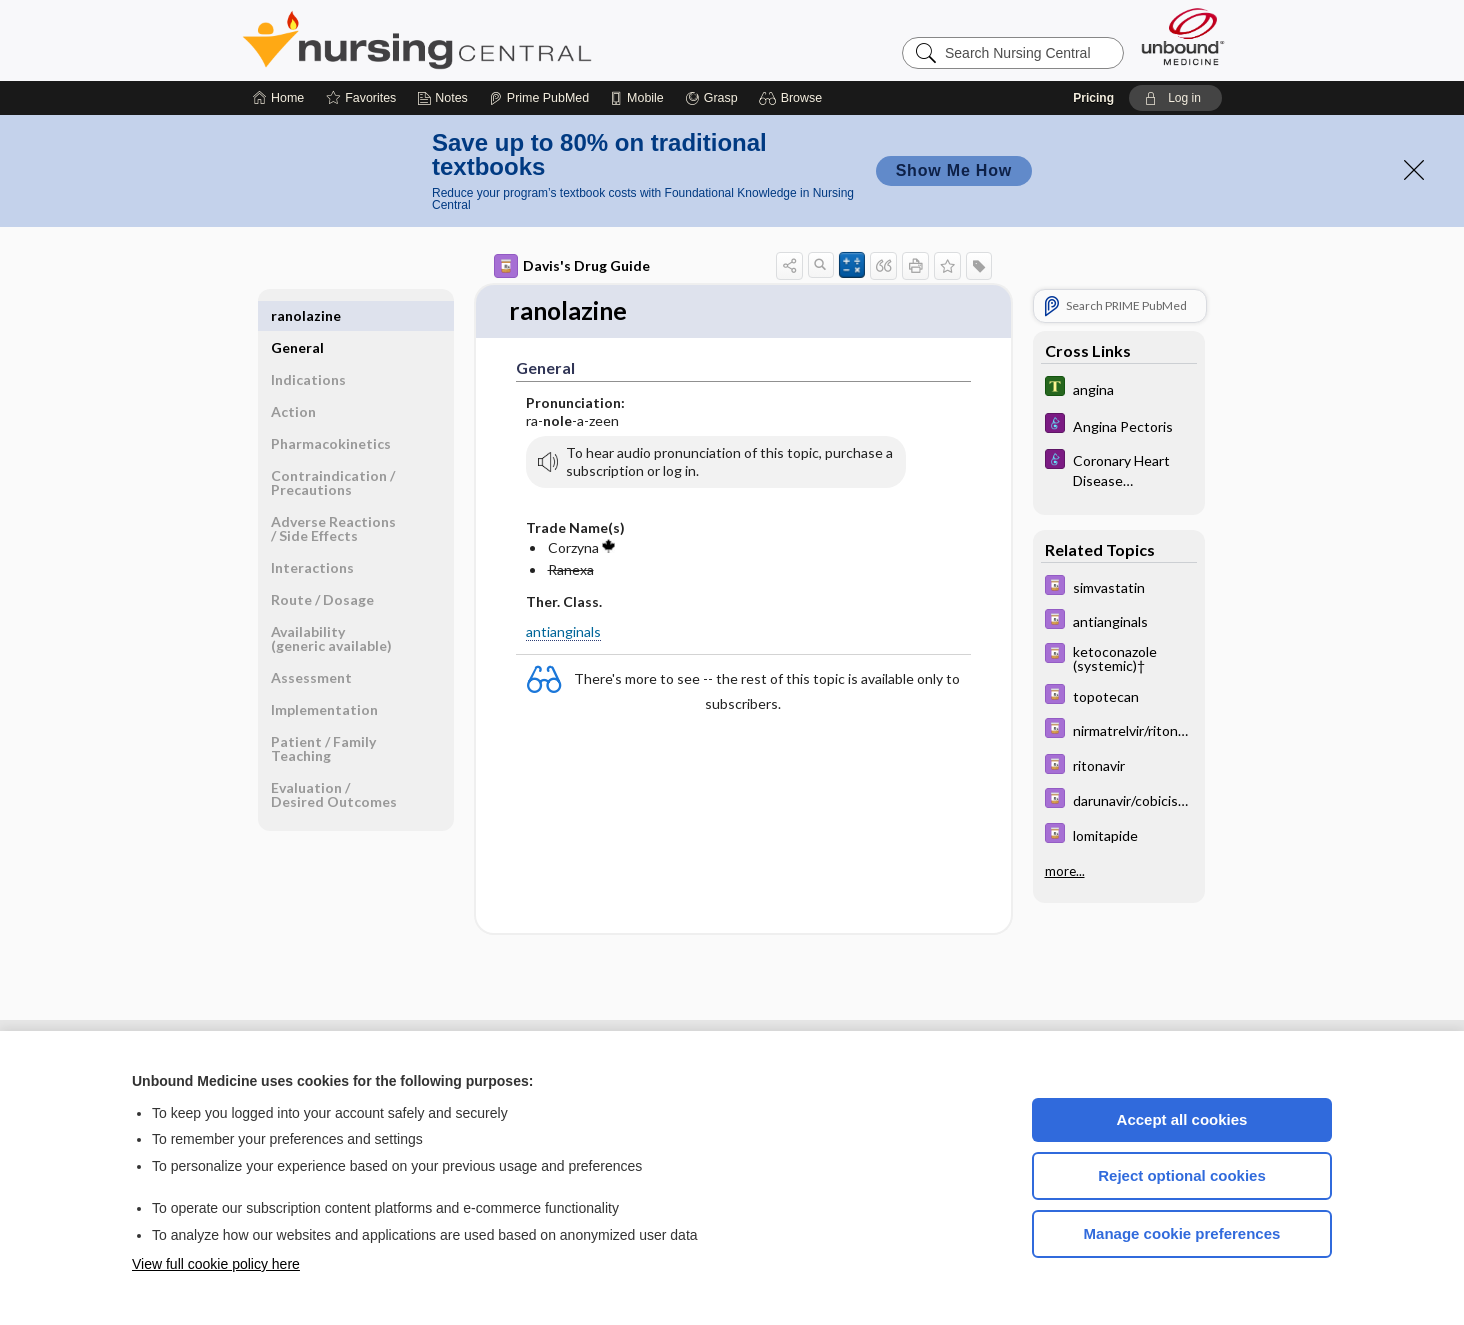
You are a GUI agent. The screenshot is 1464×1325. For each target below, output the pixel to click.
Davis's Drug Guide (572, 266)
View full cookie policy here (216, 1264)
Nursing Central (492, 40)
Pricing (1093, 98)
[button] (793, 98)
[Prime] (539, 98)
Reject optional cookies (1182, 1175)
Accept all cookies (1182, 1119)
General (297, 315)
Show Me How (954, 170)
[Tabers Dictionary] (1119, 388)
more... (1065, 871)
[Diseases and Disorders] (1119, 425)
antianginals (563, 632)
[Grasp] (711, 98)
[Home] (278, 98)
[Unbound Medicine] (1183, 36)
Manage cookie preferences (1182, 1233)
